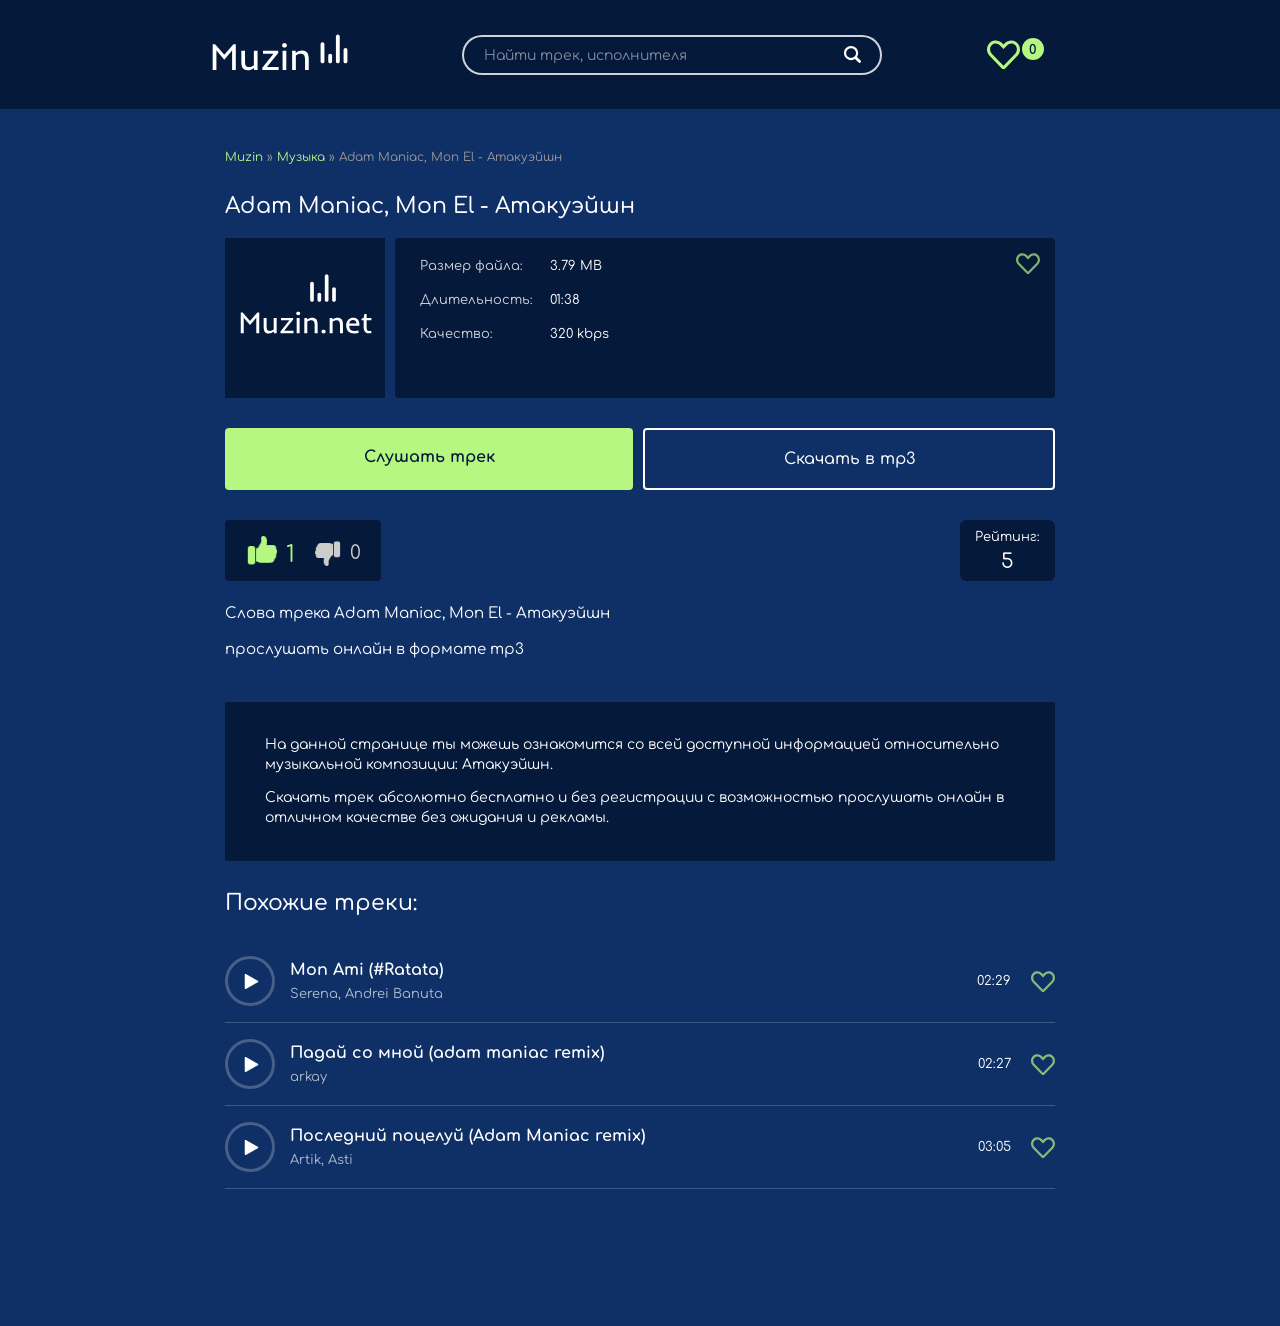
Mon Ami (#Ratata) (366, 970)
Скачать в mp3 (849, 459)
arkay (308, 1077)
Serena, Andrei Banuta (366, 994)
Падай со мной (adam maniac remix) (447, 1053)
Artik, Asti (321, 1160)
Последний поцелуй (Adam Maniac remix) (467, 1136)
